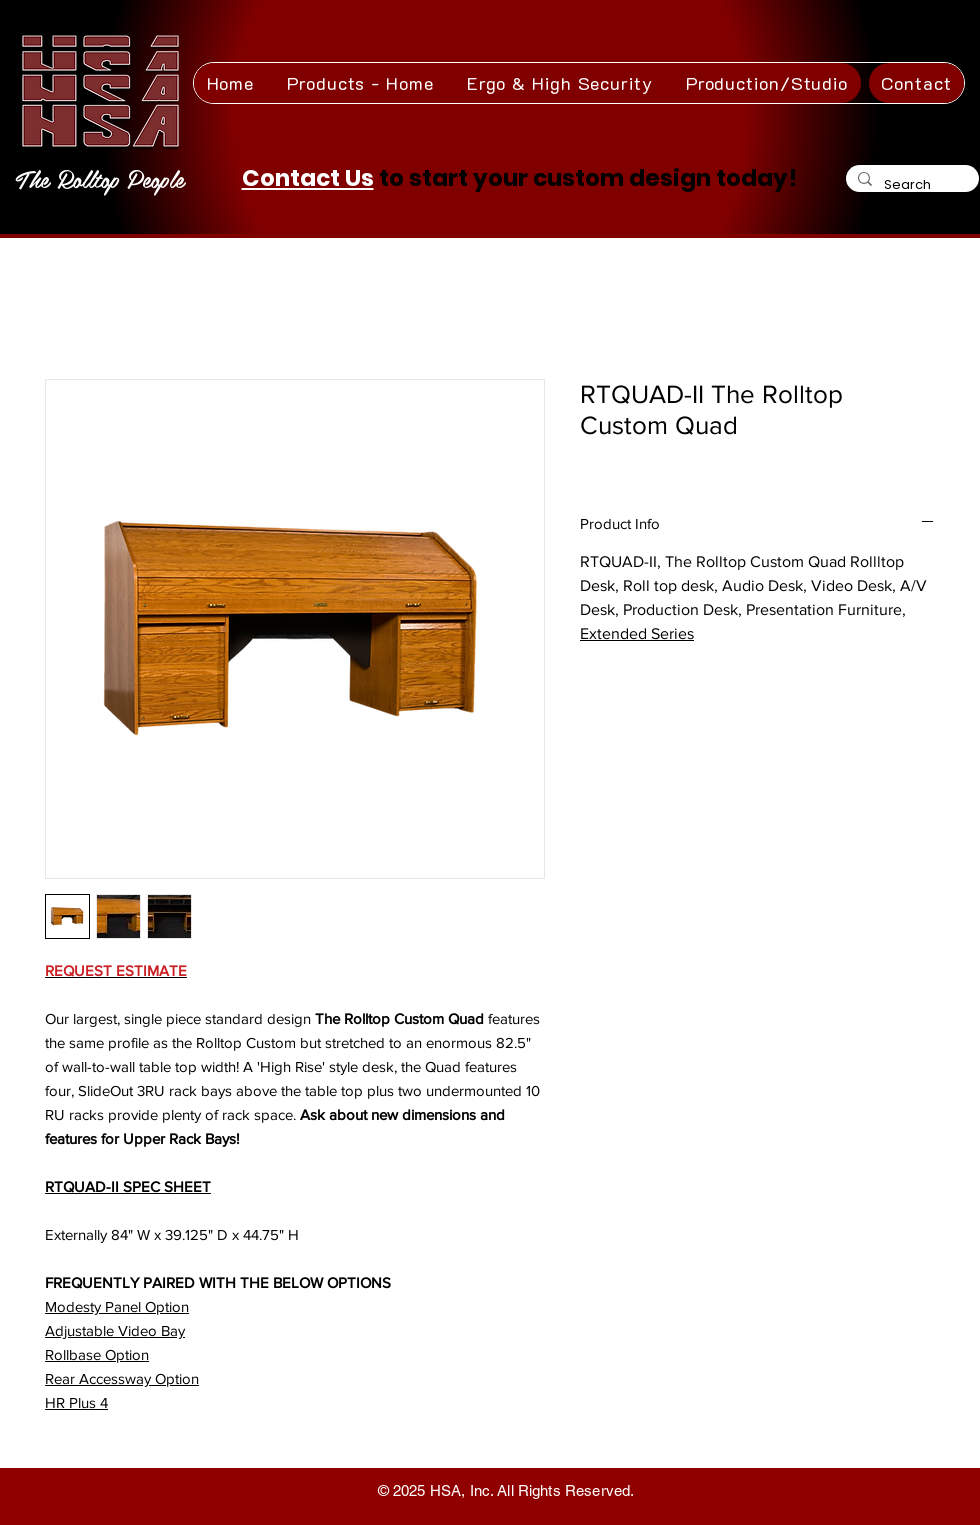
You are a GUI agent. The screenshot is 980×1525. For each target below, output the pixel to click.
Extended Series (637, 633)
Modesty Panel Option (117, 1306)
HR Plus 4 (76, 1402)
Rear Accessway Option (122, 1378)
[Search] (910, 184)
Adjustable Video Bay (115, 1330)
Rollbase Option (97, 1354)
